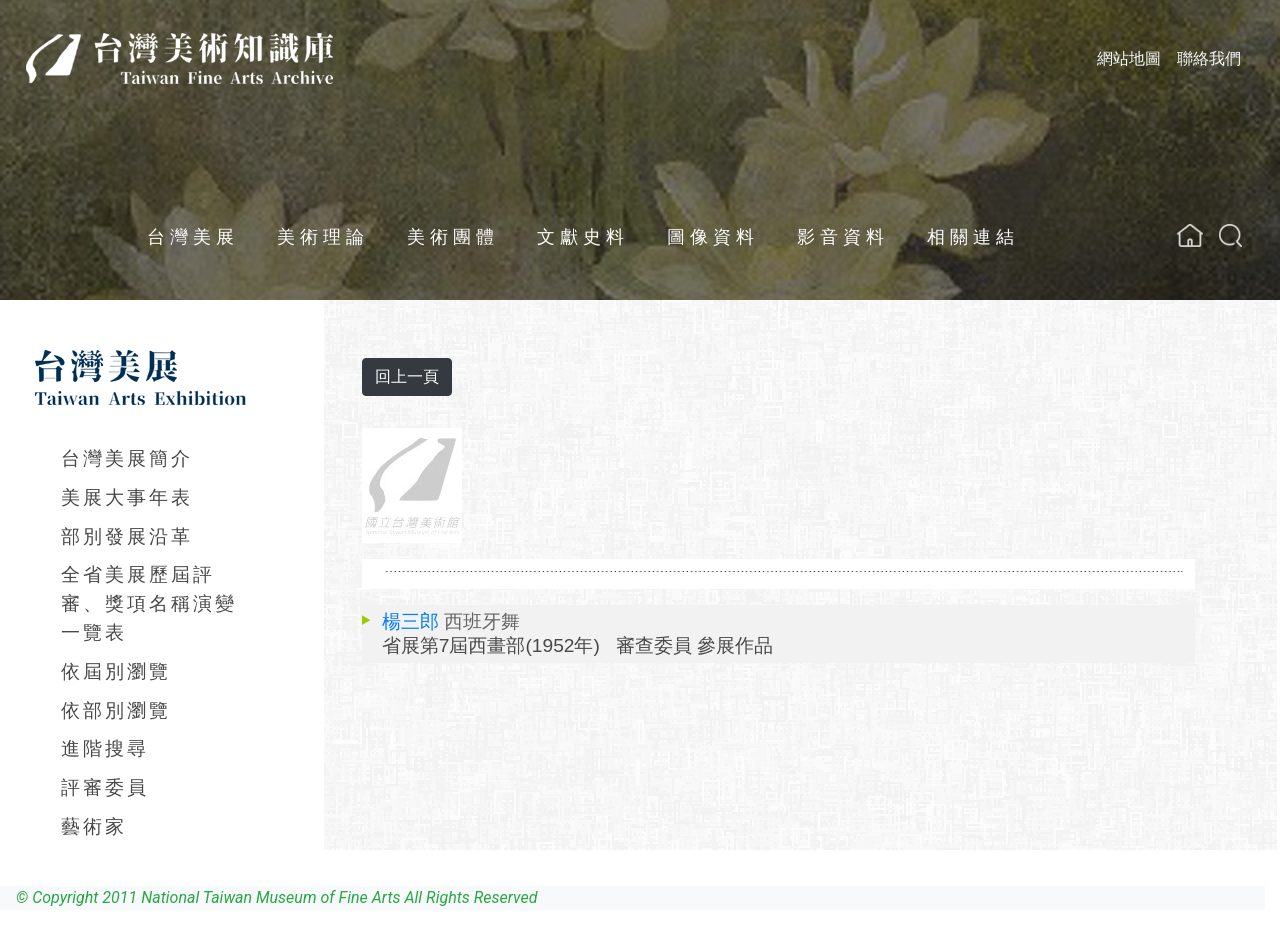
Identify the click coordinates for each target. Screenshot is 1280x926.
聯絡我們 (1209, 58)
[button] (1230, 235)
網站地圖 (1129, 58)
